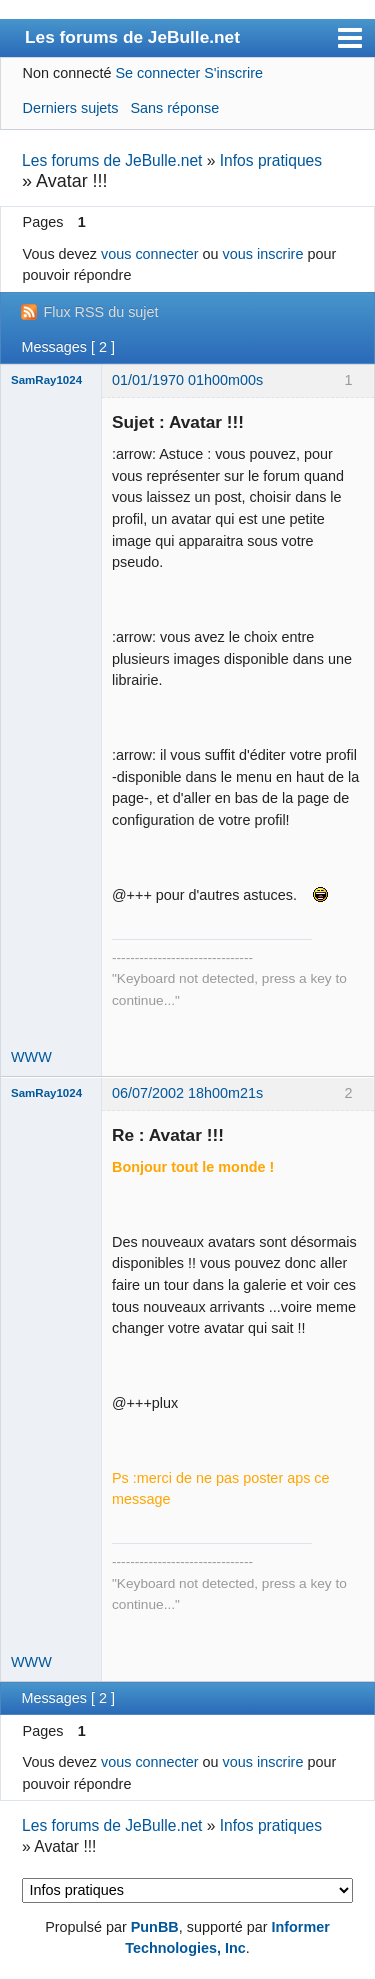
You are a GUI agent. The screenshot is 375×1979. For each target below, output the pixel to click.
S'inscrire (233, 73)
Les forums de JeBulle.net (132, 37)
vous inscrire (263, 254)
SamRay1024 (46, 380)
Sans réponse (174, 108)
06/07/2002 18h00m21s (187, 1093)
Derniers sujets (71, 108)
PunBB (155, 1927)
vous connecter (150, 254)
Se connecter (157, 73)
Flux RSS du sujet (100, 312)
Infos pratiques (271, 160)
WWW (31, 1057)
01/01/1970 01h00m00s (187, 380)
